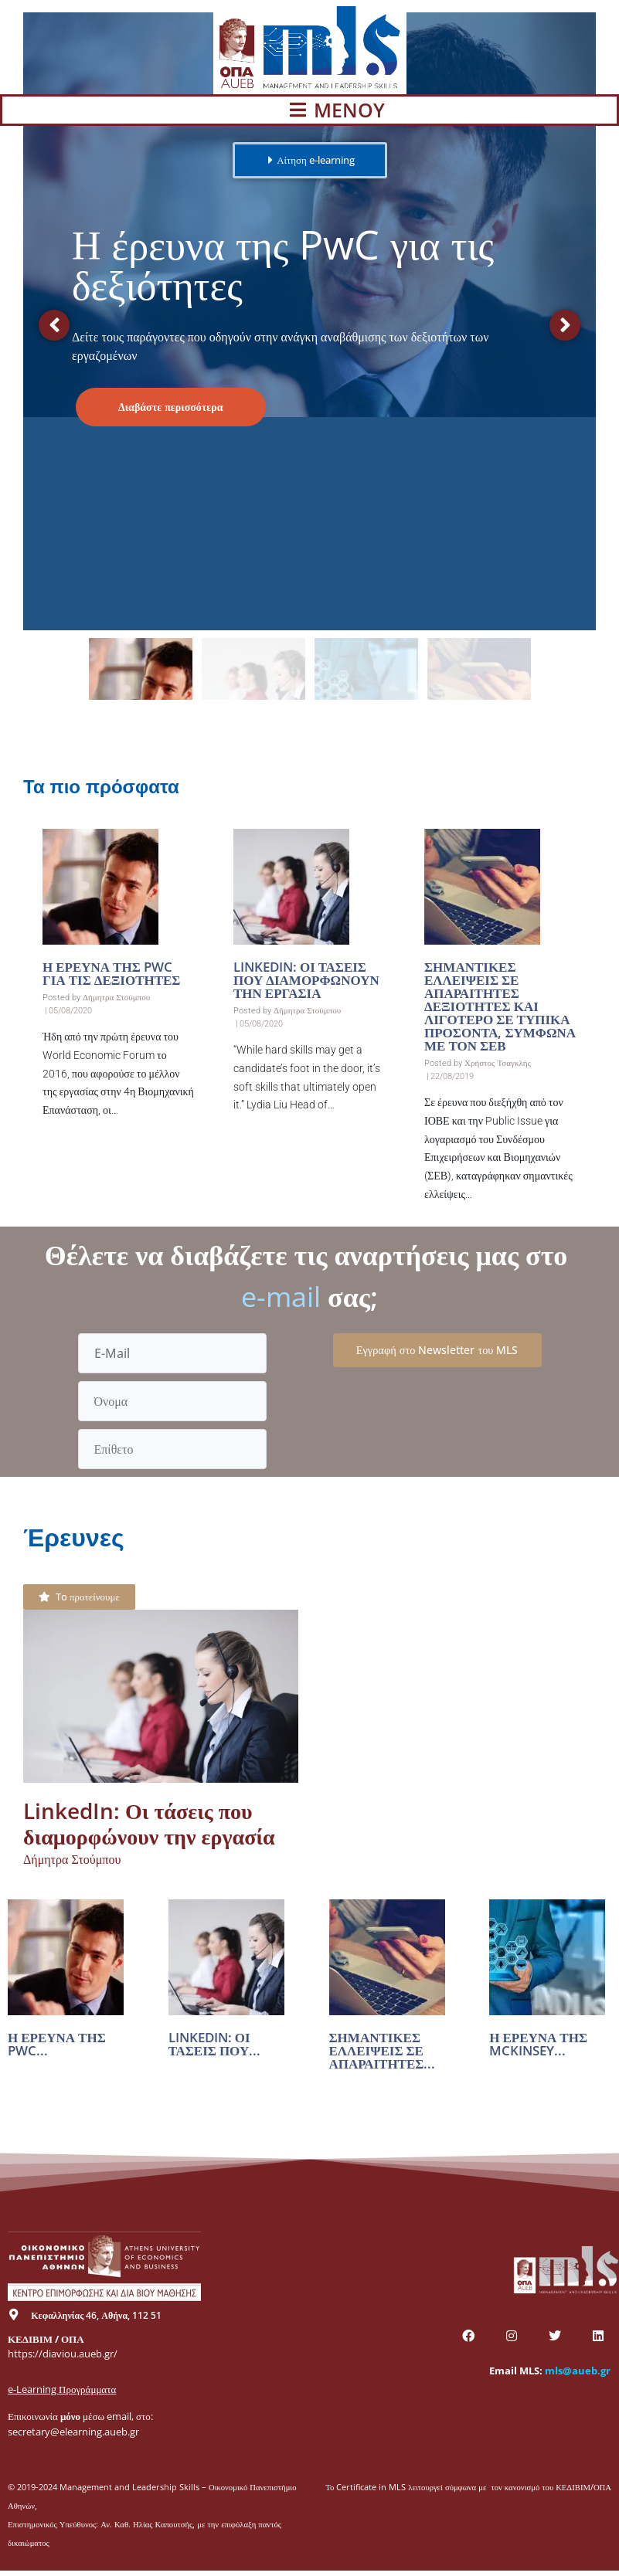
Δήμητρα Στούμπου (116, 998)
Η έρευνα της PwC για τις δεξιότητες (111, 973)
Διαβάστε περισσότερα (170, 406)
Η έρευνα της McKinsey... (538, 2043)
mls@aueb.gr (577, 2370)
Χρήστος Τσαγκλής (497, 1063)
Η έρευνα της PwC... (57, 2043)
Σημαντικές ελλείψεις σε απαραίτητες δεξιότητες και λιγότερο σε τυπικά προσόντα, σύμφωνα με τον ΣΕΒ (500, 1006)
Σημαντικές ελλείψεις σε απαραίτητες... (382, 2050)
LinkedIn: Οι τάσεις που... (214, 2043)
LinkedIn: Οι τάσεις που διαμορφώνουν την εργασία (306, 980)
